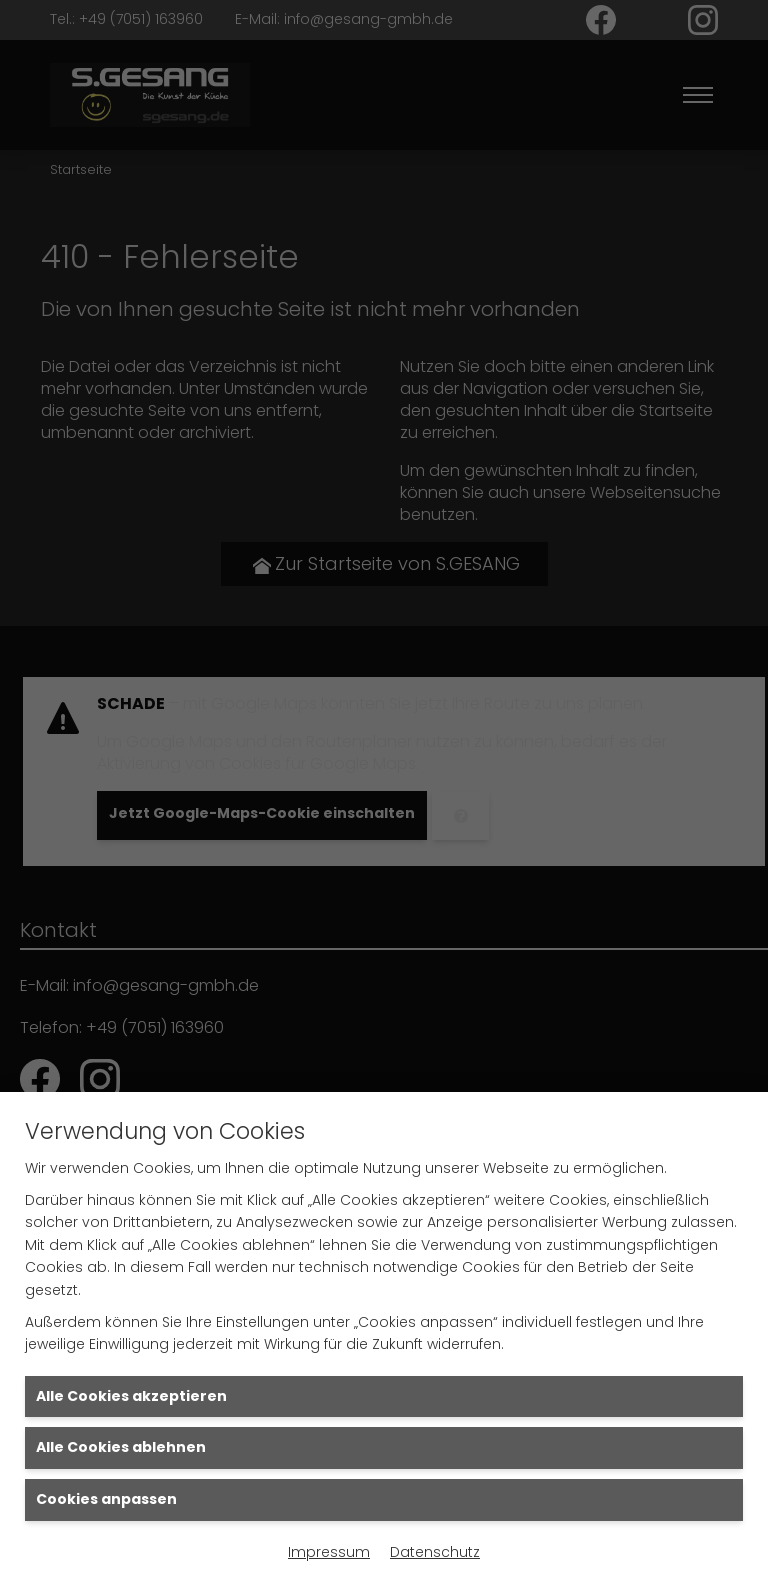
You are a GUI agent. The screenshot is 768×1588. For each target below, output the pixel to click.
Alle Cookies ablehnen (121, 1447)
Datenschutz (435, 1552)
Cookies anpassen (106, 1499)
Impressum (329, 1552)
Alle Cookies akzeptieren (131, 1396)
